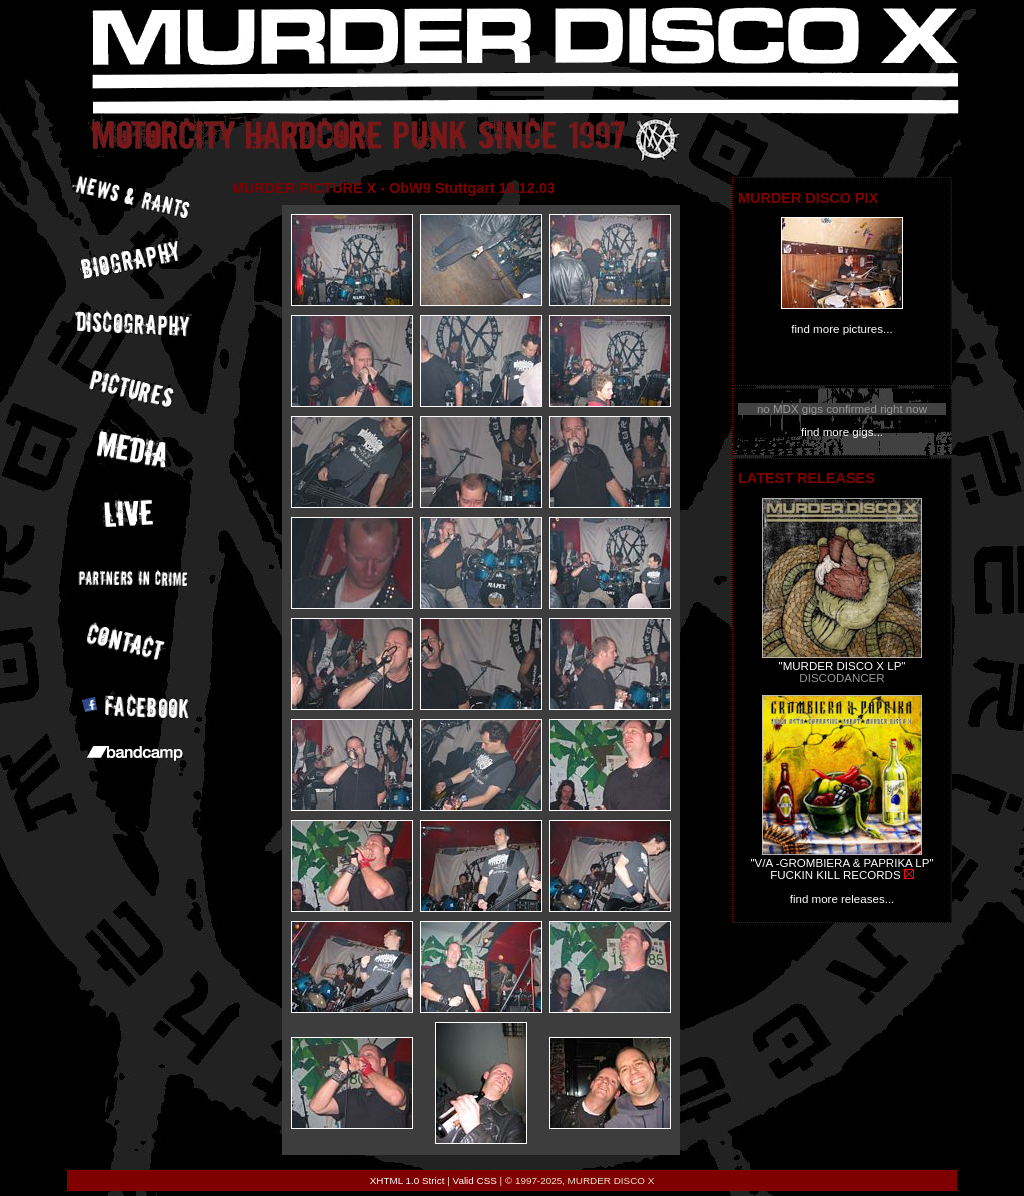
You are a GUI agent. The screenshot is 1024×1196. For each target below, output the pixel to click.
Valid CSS (475, 1180)
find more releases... (842, 899)
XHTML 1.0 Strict (407, 1180)
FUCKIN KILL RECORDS (835, 875)
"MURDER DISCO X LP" (842, 666)
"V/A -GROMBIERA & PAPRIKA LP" (841, 863)
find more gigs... (842, 432)
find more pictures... (841, 329)
